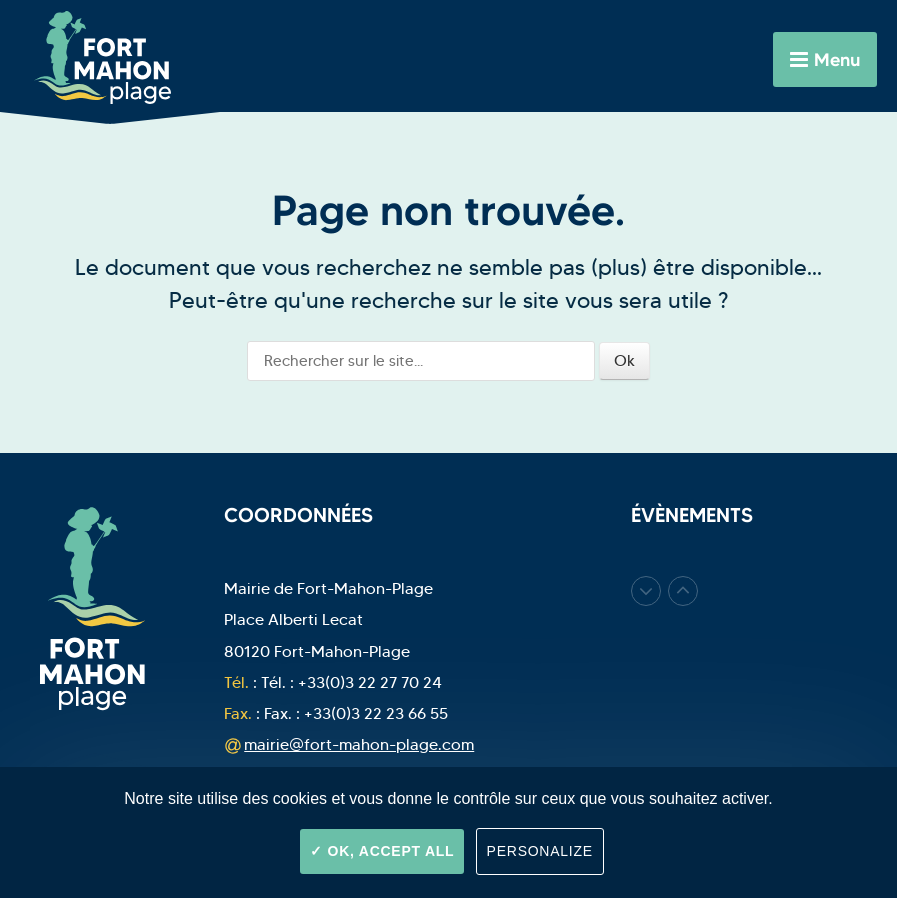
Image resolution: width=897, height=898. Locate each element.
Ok (624, 360)
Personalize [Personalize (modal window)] (540, 851)
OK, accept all (382, 851)
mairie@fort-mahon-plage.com (359, 744)
